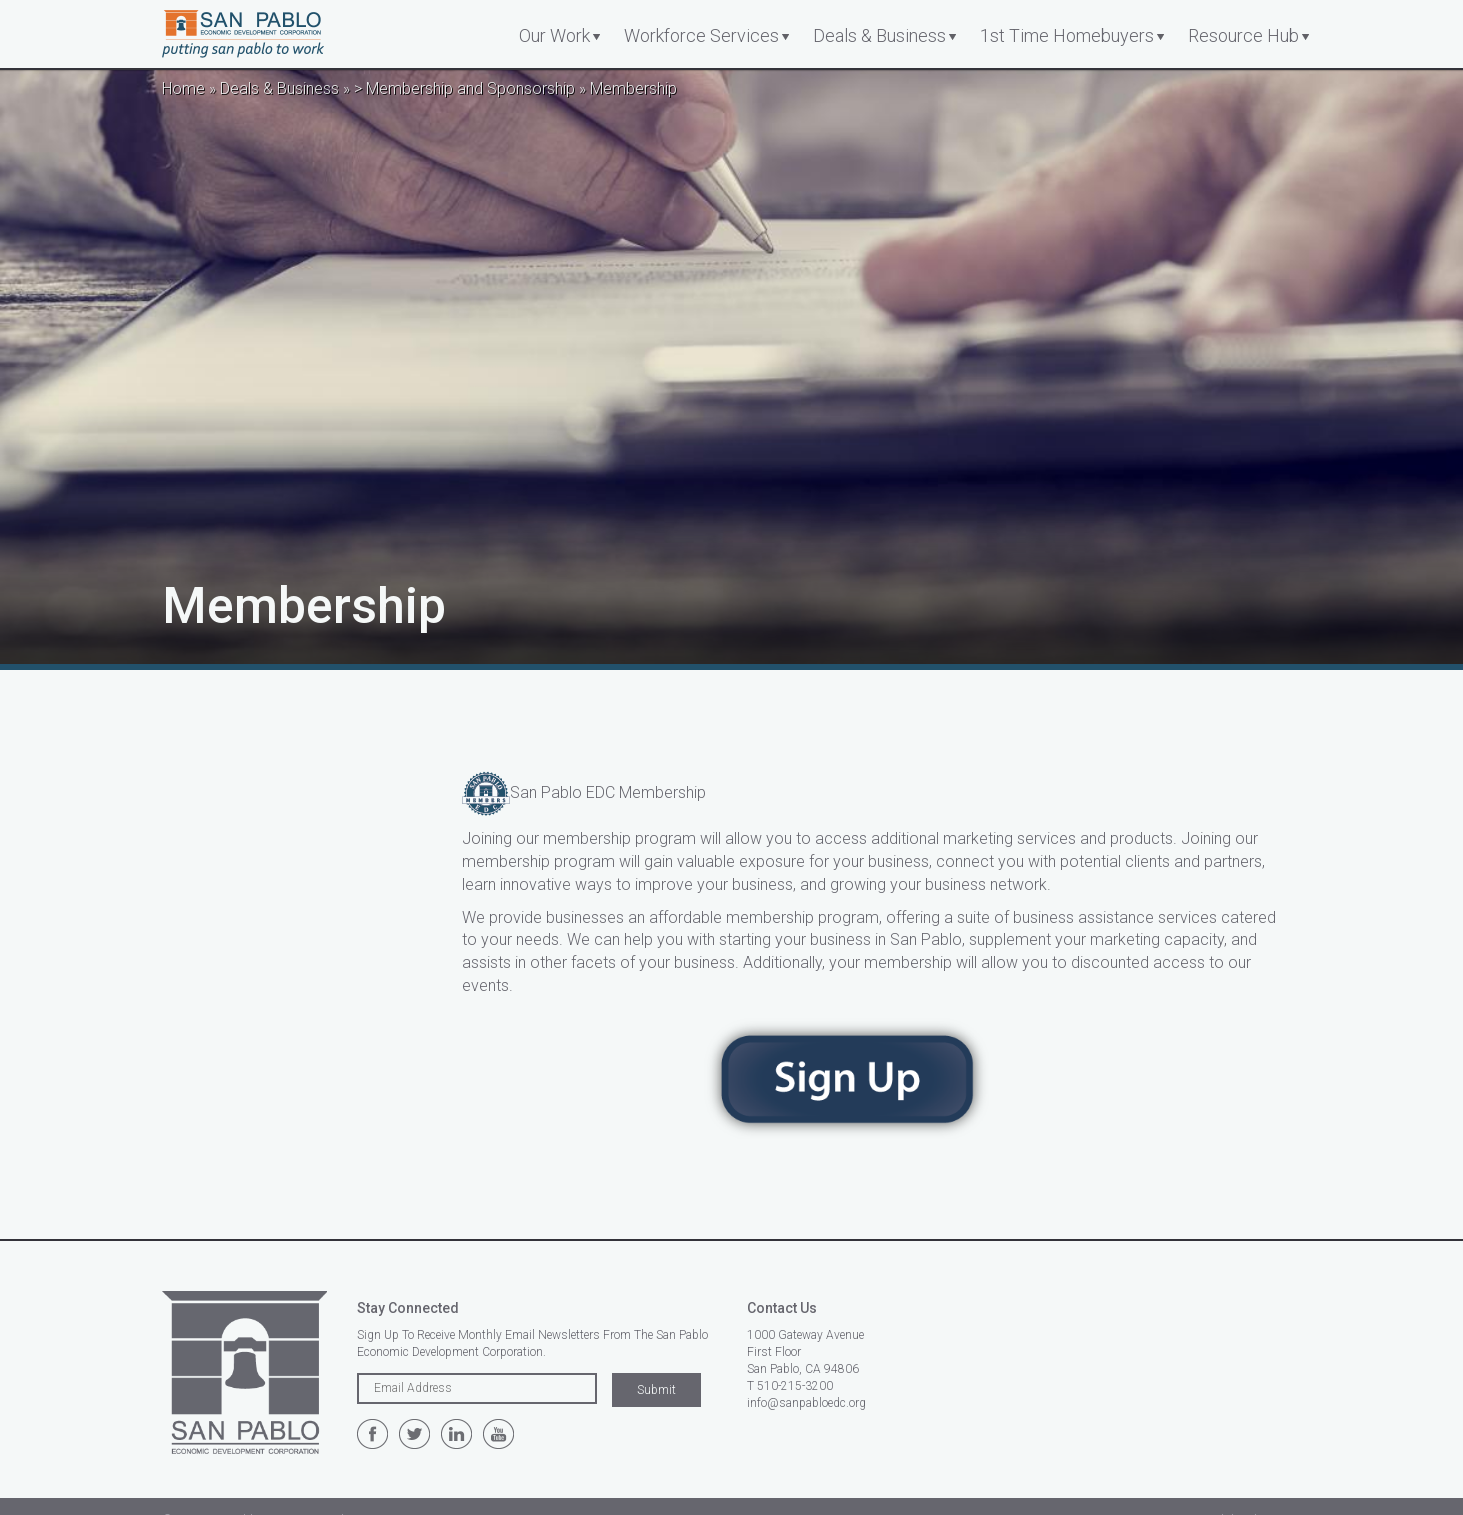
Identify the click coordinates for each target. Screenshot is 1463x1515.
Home (183, 88)
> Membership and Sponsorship (464, 88)
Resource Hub (1243, 35)
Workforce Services (701, 35)
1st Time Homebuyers (1067, 35)
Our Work (554, 35)
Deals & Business (879, 35)
